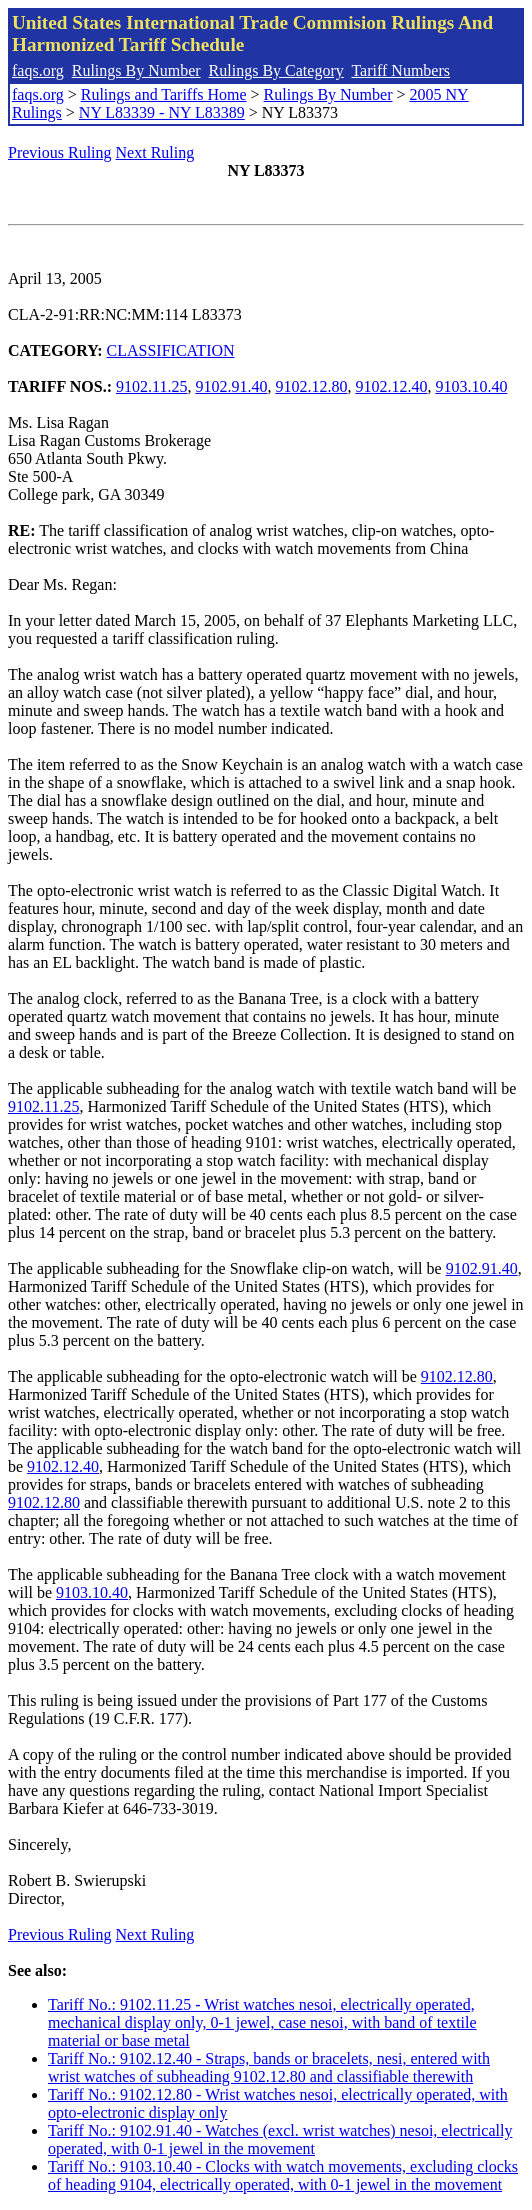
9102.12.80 (311, 386)
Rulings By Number (136, 70)
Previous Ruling (60, 152)
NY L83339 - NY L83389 (162, 112)
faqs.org (38, 70)
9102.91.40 (231, 386)
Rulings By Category (276, 70)
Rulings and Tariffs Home (164, 94)
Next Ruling (155, 152)
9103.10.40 (471, 386)
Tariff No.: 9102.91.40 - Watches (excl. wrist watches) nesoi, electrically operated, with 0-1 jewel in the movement (280, 2139)
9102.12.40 (391, 386)
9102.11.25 (151, 386)
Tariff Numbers (400, 70)
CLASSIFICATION (171, 350)
